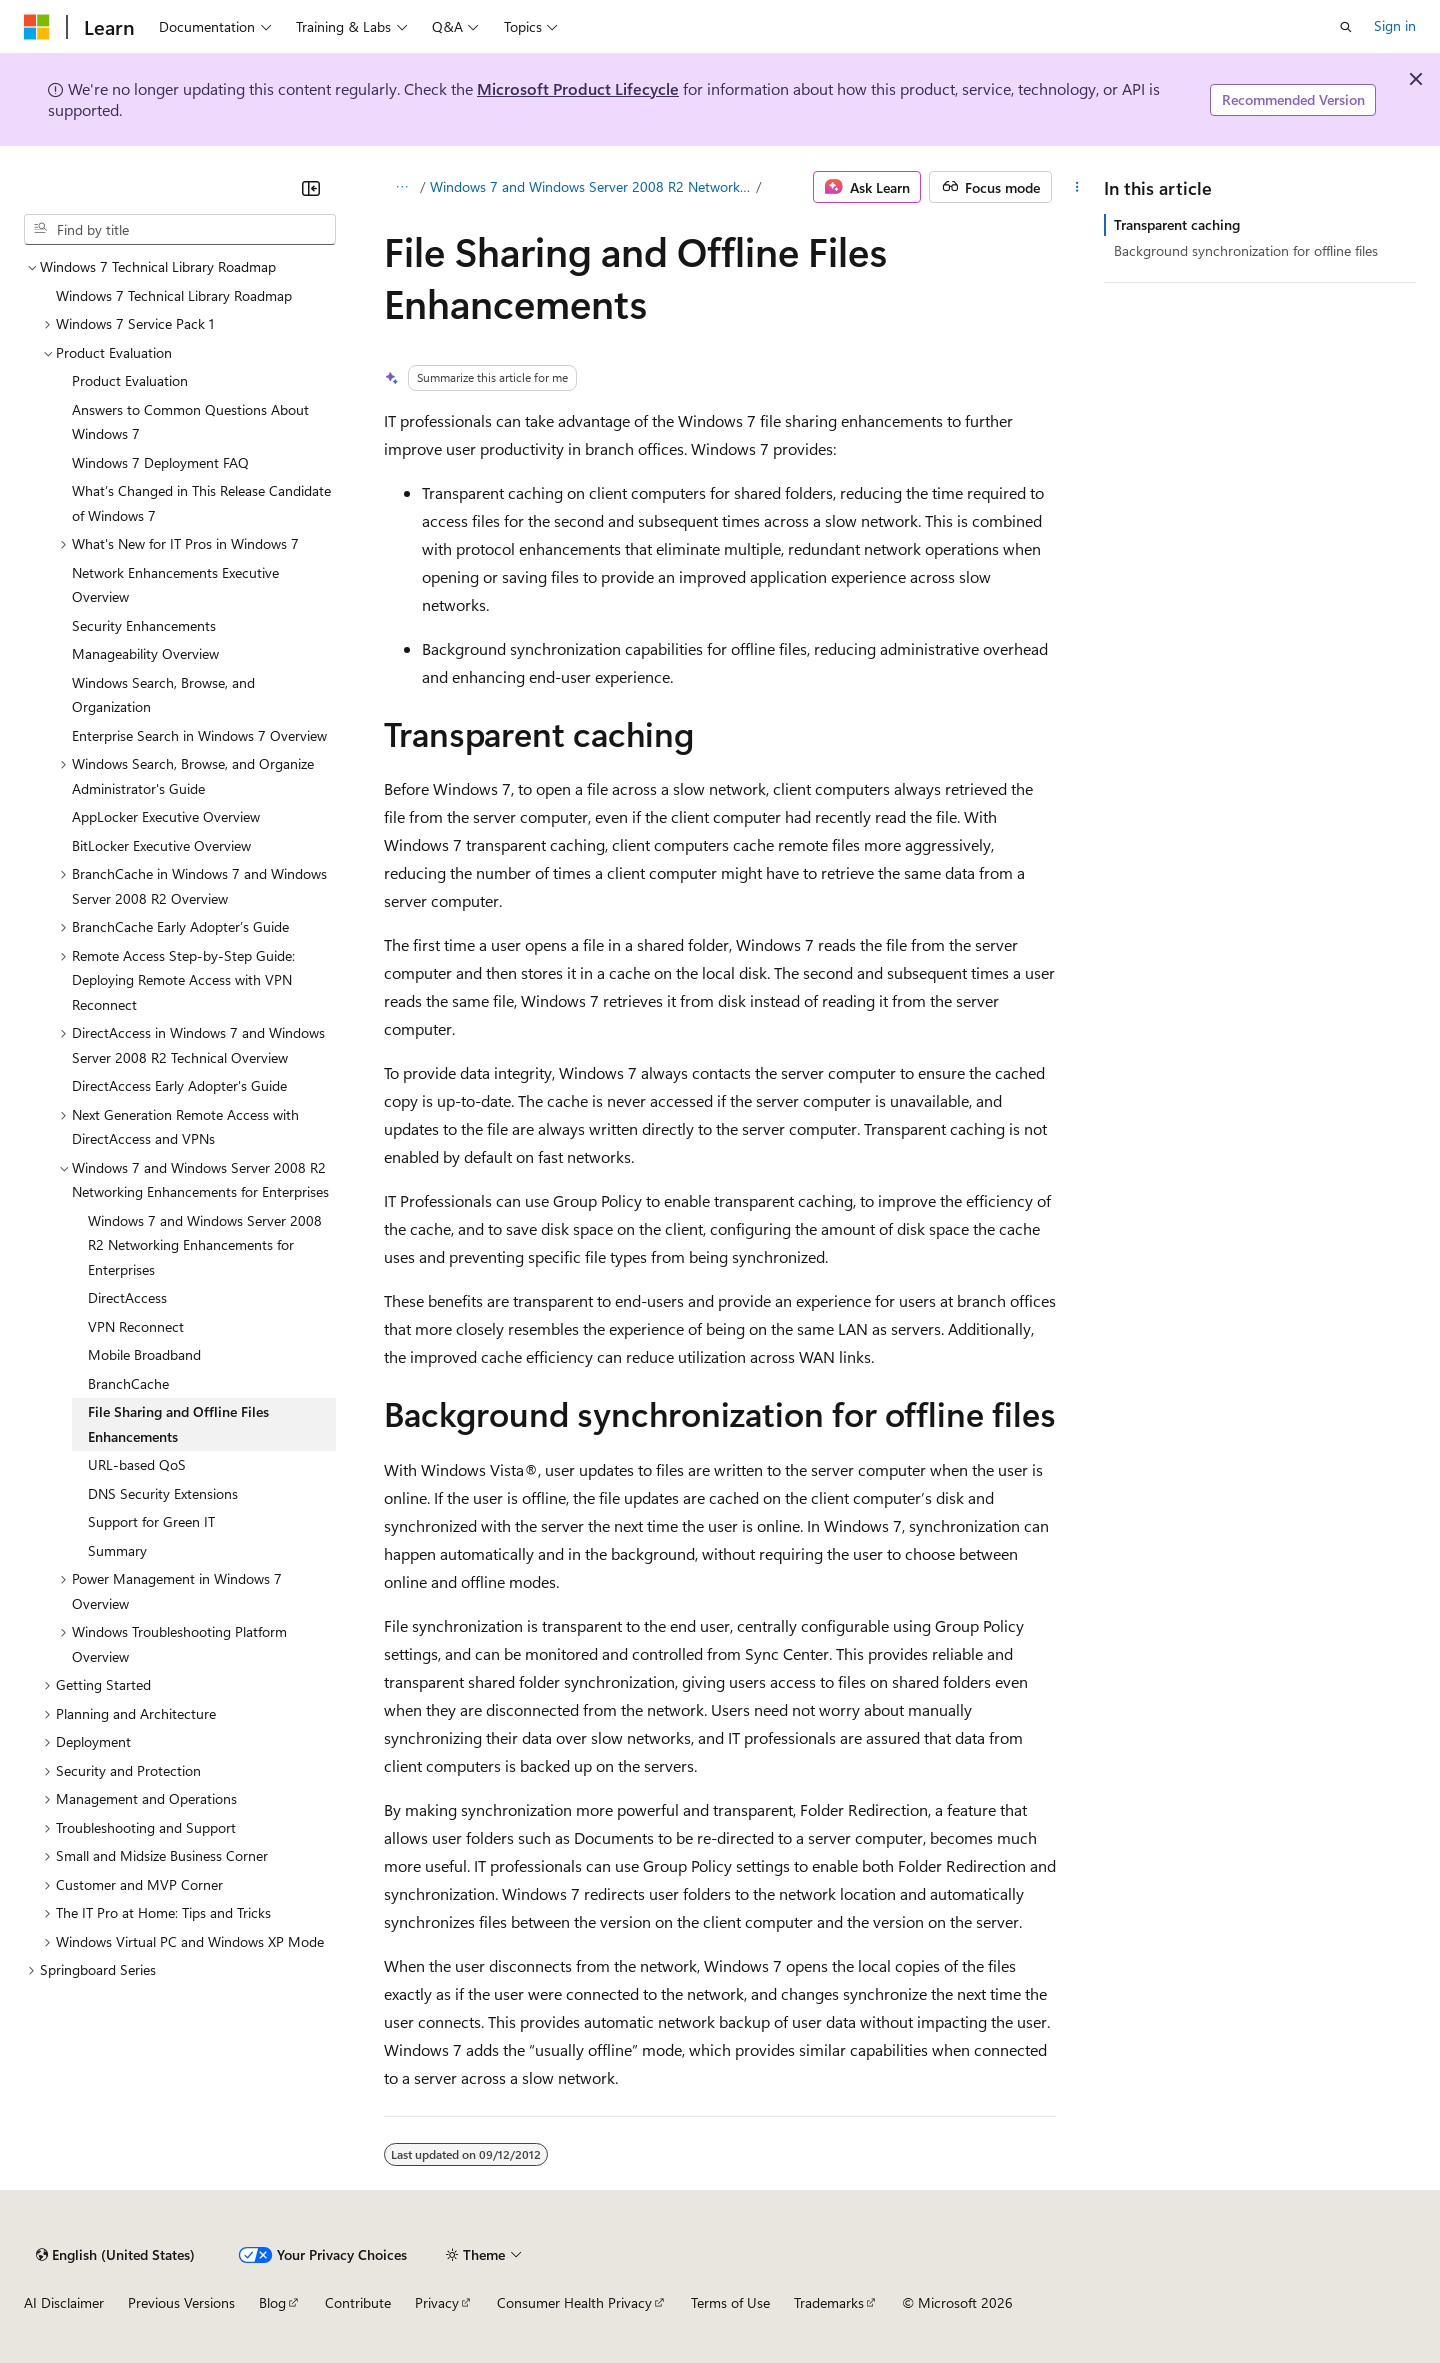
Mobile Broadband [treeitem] (144, 1354)
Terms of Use (730, 2302)
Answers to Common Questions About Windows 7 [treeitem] (190, 422)
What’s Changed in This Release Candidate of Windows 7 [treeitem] (201, 503)
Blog (272, 2302)
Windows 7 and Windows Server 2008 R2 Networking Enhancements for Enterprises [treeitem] (205, 1245)
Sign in (1395, 25)
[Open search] (1346, 27)
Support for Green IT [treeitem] (151, 1521)
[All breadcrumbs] (401, 187)
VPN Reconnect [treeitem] (136, 1326)
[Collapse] (311, 188)
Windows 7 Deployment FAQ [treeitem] (160, 462)
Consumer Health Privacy (574, 2302)
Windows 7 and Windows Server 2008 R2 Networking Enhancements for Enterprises (591, 186)
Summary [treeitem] (117, 1550)
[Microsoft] (37, 27)
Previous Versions (181, 2302)
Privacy (437, 2302)
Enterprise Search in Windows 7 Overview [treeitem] (199, 735)
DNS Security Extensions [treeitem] (163, 1493)
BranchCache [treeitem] (128, 1383)
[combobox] (180, 230)
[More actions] (1077, 187)
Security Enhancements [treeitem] (144, 625)
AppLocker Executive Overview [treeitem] (166, 816)
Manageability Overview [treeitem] (145, 653)
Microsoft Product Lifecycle (578, 88)
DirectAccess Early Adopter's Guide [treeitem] (179, 1085)
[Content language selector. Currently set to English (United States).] (115, 2255)
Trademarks (829, 2302)
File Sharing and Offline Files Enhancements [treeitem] (178, 1424)
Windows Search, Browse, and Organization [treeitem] (163, 695)
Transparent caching (1177, 224)
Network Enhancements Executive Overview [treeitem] (175, 585)
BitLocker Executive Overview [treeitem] (161, 845)
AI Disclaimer (64, 2302)
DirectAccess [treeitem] (127, 1297)
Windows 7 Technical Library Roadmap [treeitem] (174, 295)
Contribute (358, 2302)
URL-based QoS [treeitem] (137, 1464)
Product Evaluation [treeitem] (130, 380)
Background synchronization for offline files (1246, 250)
